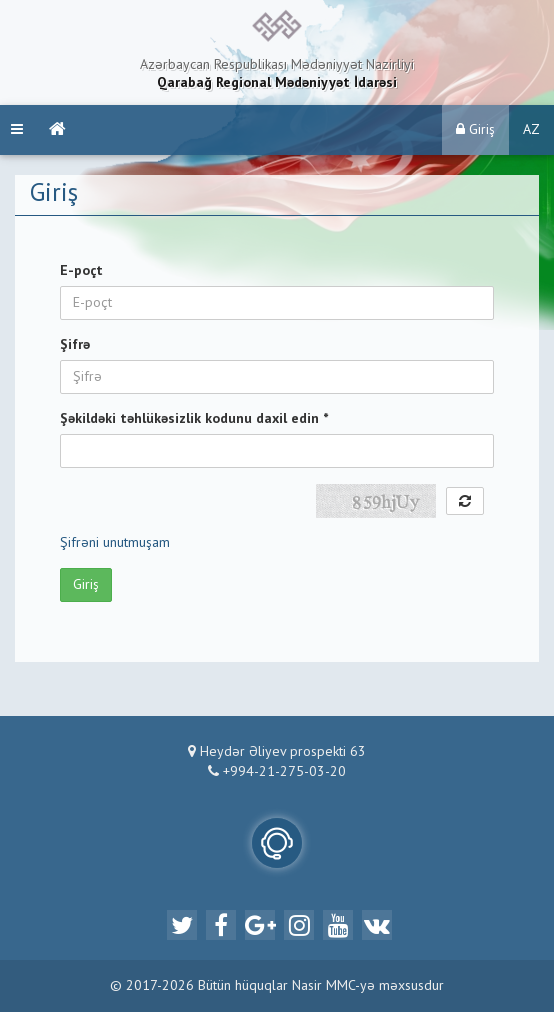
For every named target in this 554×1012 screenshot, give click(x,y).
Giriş (475, 129)
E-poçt (81, 271)
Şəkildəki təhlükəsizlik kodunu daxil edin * (194, 419)
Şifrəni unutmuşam (115, 543)
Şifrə (75, 345)
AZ (531, 130)
